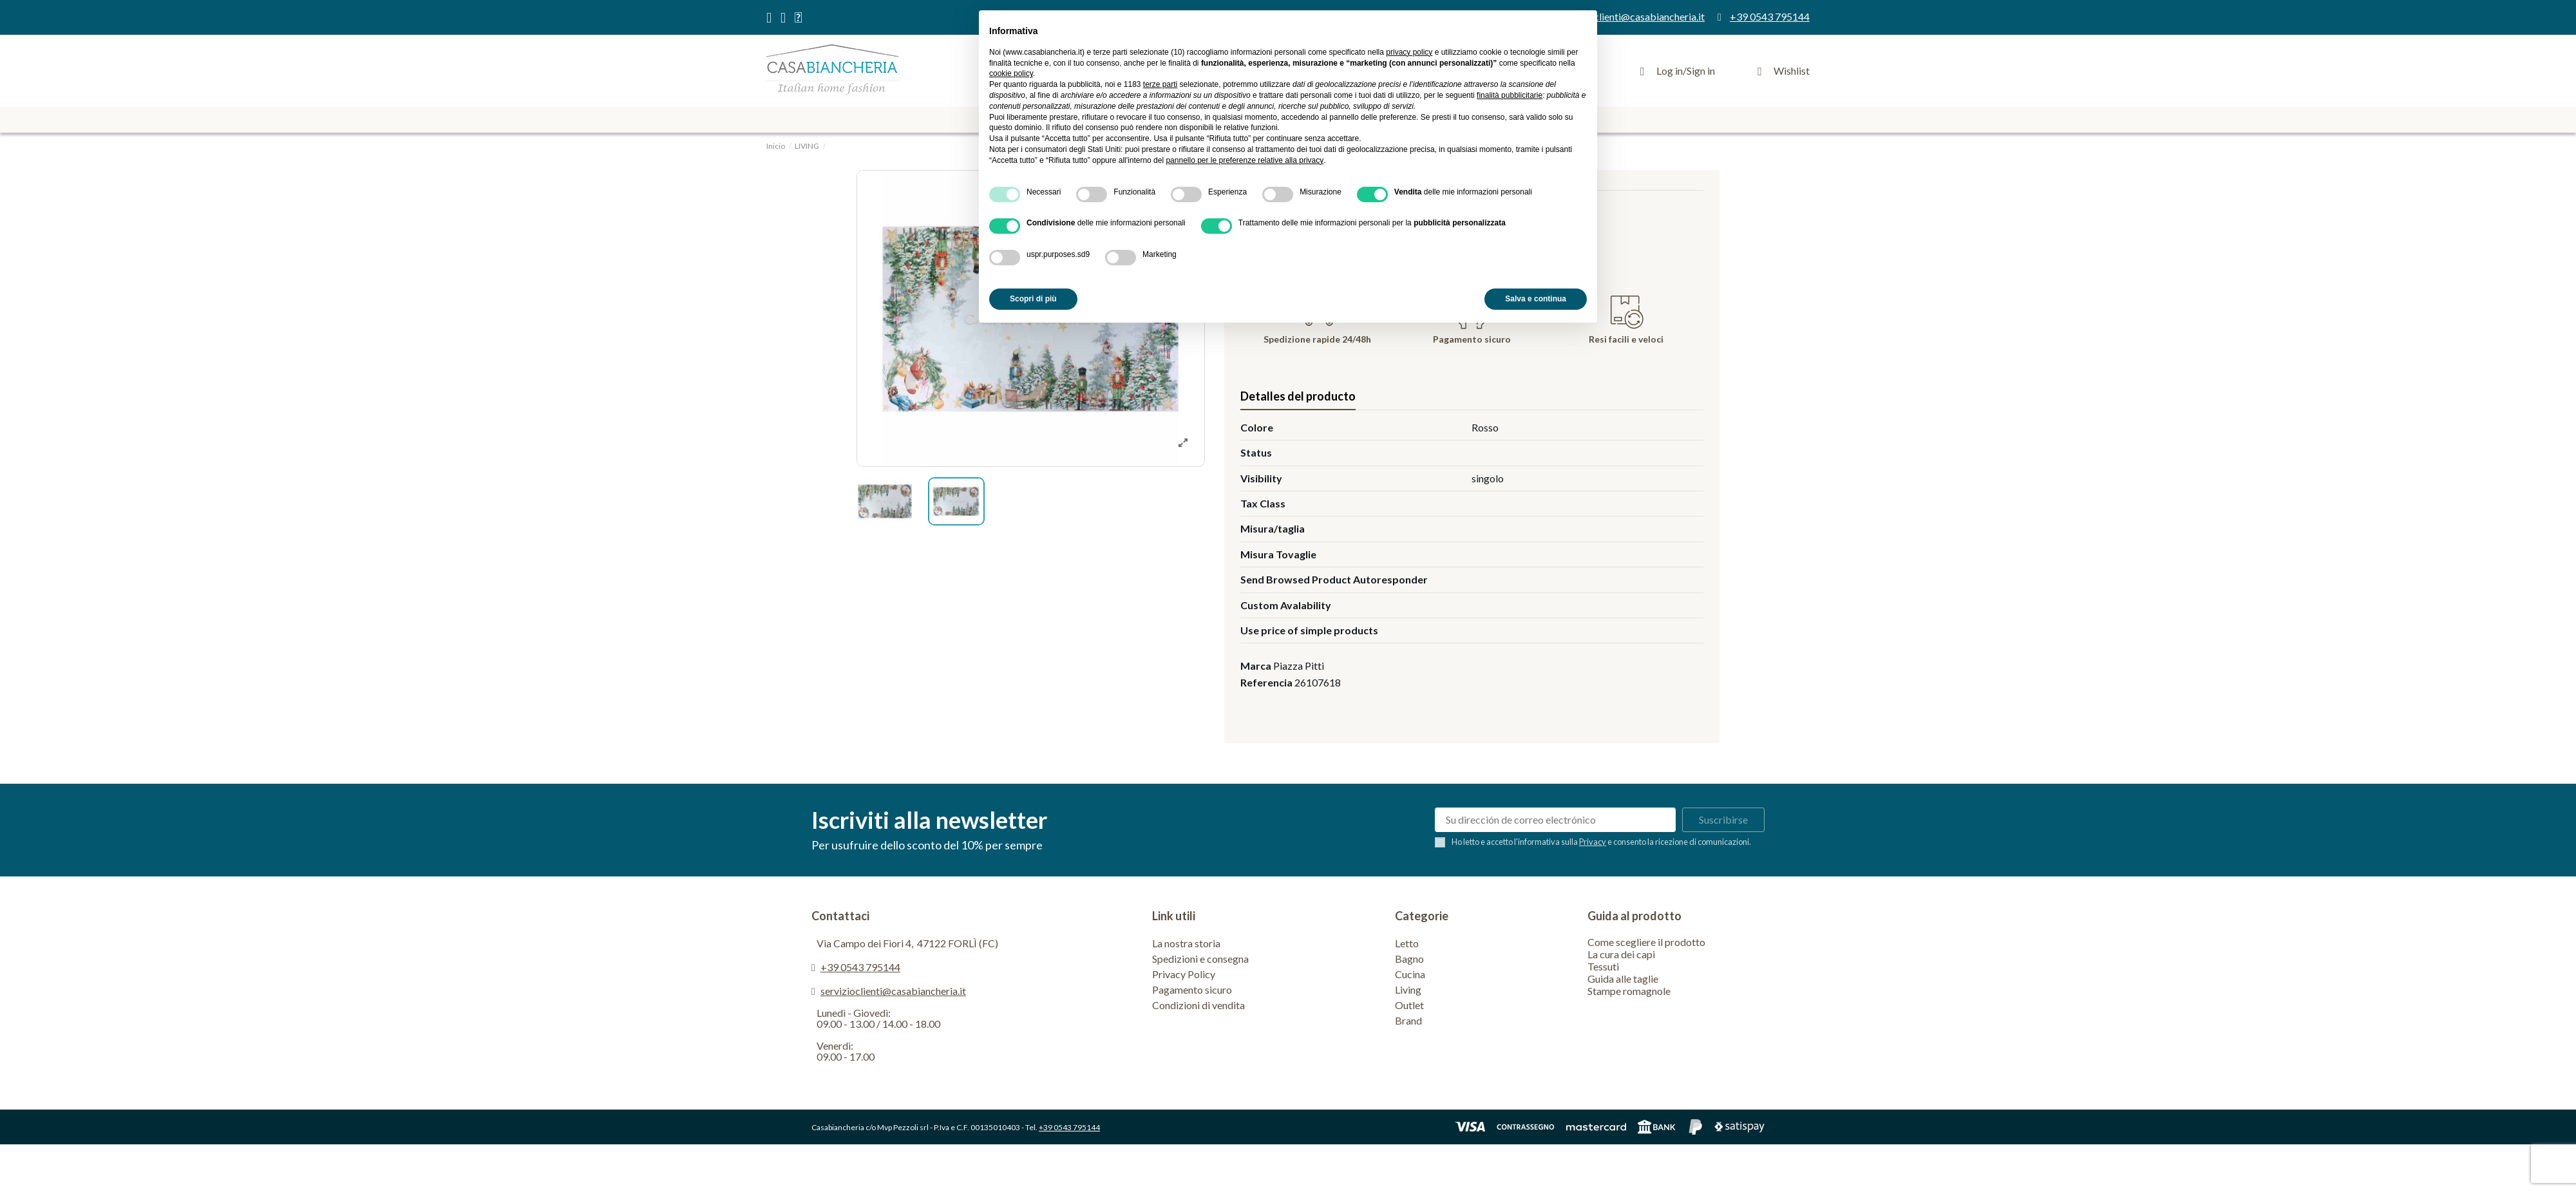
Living (1408, 989)
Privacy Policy (1183, 974)
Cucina (1410, 974)
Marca (1255, 665)
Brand (1408, 1020)
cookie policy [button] (1011, 73)
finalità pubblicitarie (1509, 95)
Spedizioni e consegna (1200, 958)
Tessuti (1603, 966)
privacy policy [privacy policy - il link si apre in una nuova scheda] (1409, 52)
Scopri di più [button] (1033, 298)
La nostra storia (1186, 943)
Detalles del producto (1298, 396)
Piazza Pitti (1298, 665)
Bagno (1409, 958)
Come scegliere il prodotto (1646, 942)
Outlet (1409, 1005)
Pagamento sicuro (1192, 989)
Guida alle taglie (1622, 978)
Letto (1407, 943)
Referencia (1266, 682)
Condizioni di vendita (1198, 1005)
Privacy (1592, 842)
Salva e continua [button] (1535, 298)
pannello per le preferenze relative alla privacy (1244, 160)
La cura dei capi (1621, 954)
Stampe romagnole (1629, 991)
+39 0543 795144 (860, 967)
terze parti (1160, 84)
